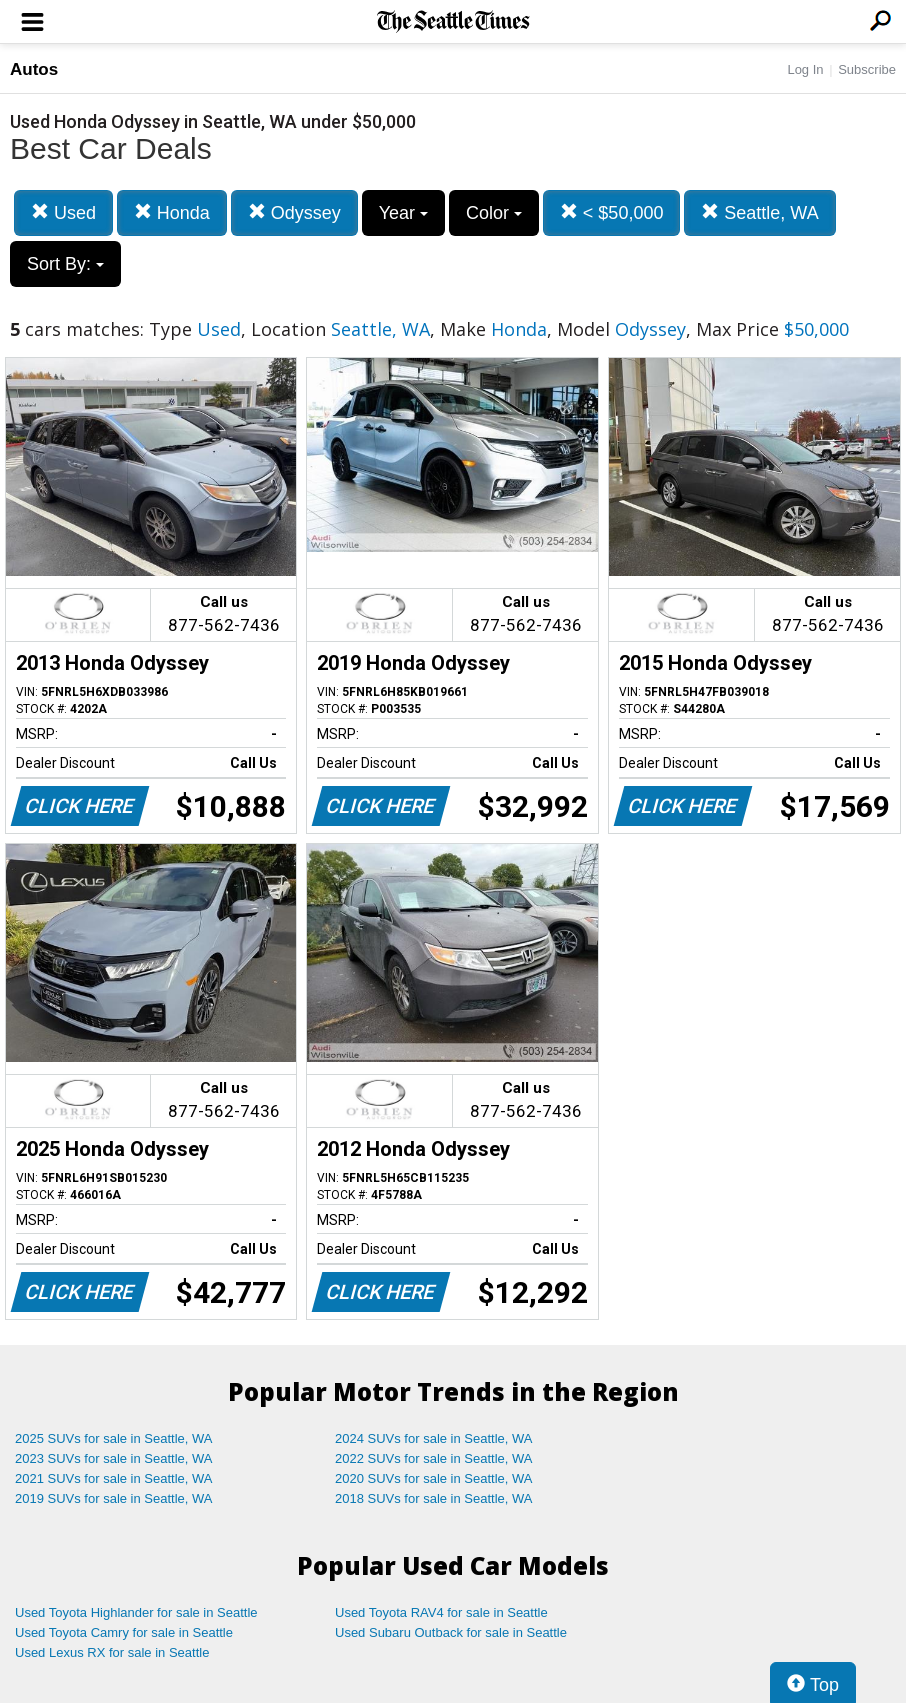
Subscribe (867, 69)
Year (403, 213)
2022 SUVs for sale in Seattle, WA (434, 1458)
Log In (805, 69)
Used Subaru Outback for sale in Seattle (451, 1632)
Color (494, 213)
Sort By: (65, 264)
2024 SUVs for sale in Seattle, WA (434, 1438)
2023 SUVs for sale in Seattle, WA (114, 1458)
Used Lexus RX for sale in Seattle (112, 1652)
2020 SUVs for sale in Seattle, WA (434, 1478)
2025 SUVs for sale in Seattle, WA (114, 1438)
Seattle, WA (759, 212)
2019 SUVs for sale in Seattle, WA (114, 1498)
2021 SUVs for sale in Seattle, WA (114, 1478)
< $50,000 (612, 212)
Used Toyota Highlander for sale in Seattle (136, 1612)
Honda (172, 212)
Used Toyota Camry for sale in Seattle (124, 1632)
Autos (34, 69)
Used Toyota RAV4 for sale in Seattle (441, 1612)
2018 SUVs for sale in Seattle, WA (434, 1498)
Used (63, 212)
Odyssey (294, 212)
